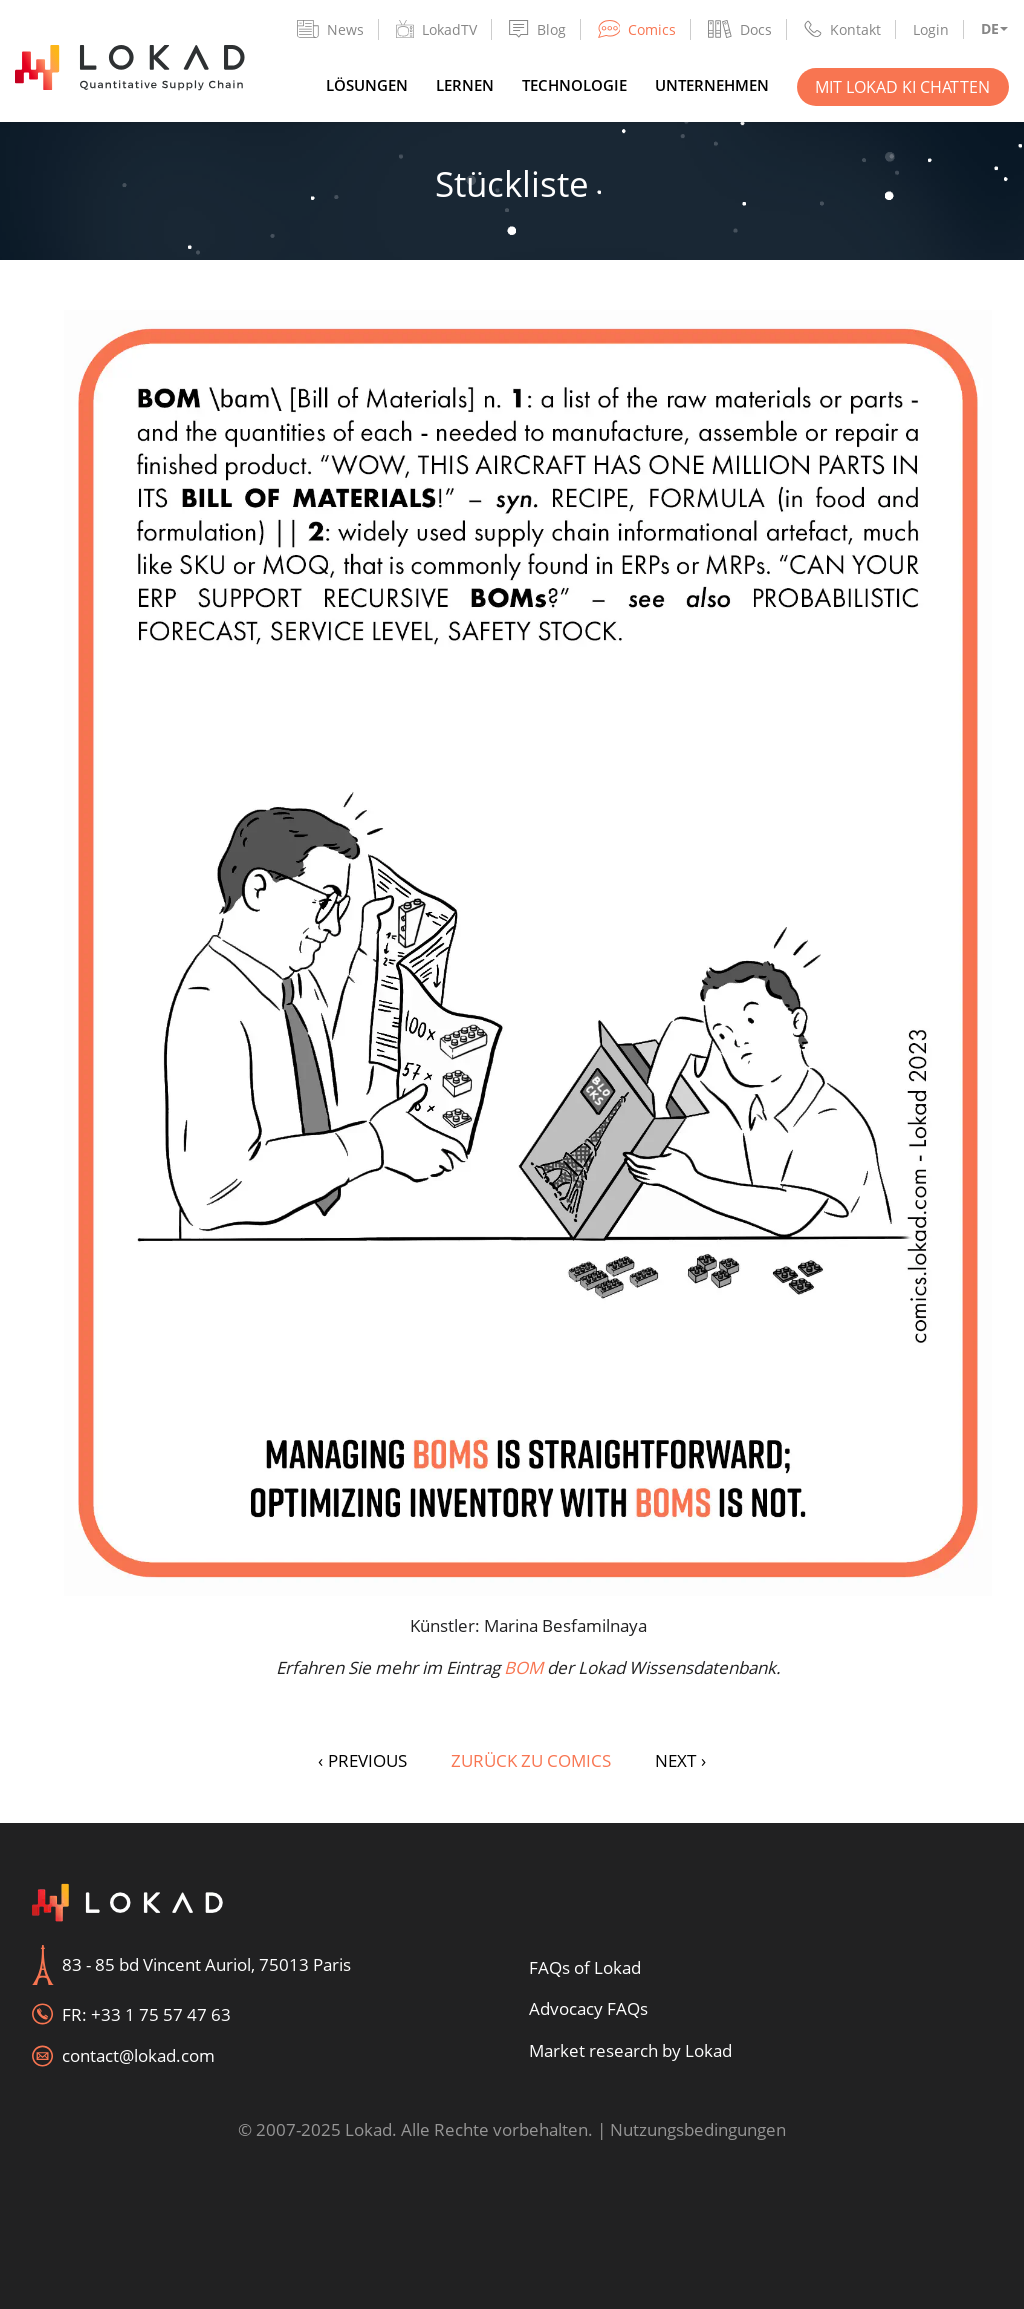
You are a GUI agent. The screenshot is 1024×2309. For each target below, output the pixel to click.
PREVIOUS (362, 1760)
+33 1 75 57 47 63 (161, 2014)
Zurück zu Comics (531, 1760)
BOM (523, 1667)
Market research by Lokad (630, 2050)
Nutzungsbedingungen (698, 2129)
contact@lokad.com (138, 2055)
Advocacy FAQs (588, 2008)
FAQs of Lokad (585, 1967)
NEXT (680, 1760)
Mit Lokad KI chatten (902, 87)
